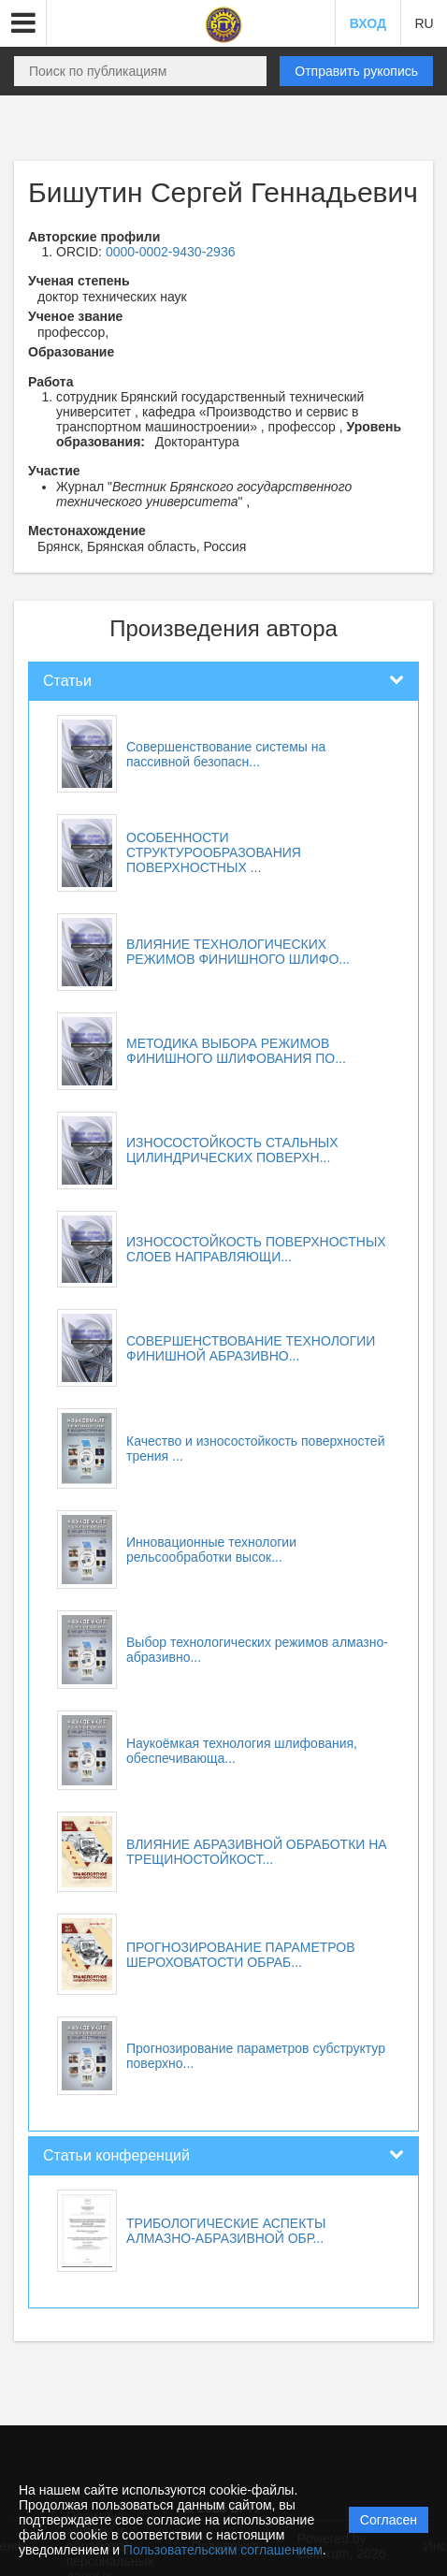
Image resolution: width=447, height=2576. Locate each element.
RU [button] (423, 23)
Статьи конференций (116, 2155)
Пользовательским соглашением (223, 2549)
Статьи (67, 681)
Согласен (388, 2519)
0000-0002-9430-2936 (171, 251)
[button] (23, 23)
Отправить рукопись (356, 71)
